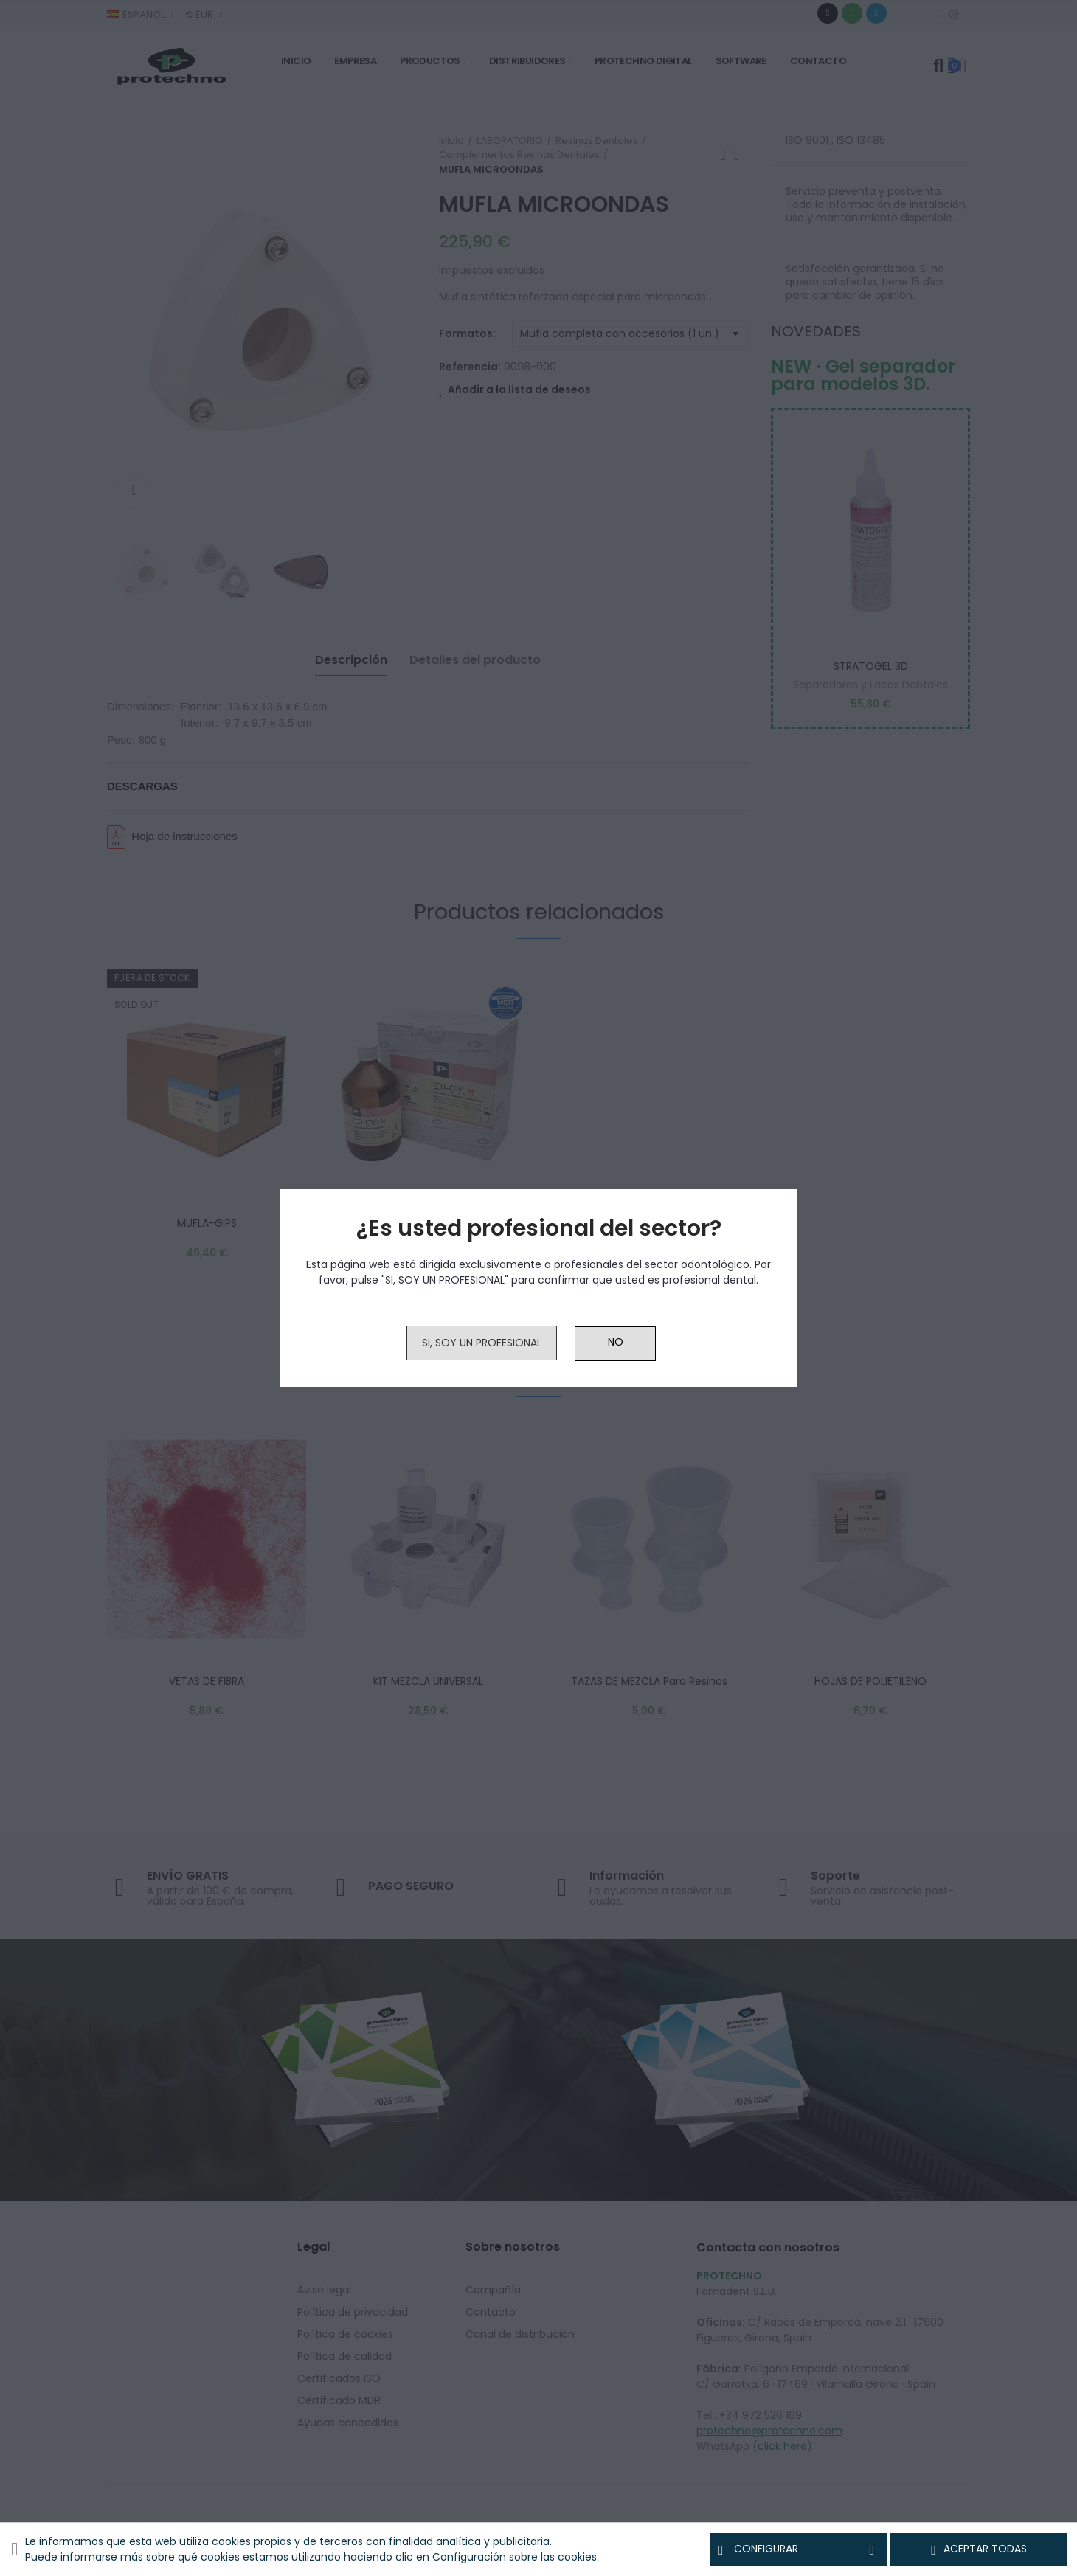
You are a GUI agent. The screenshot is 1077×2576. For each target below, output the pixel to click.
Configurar (798, 2549)
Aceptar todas (979, 2549)
